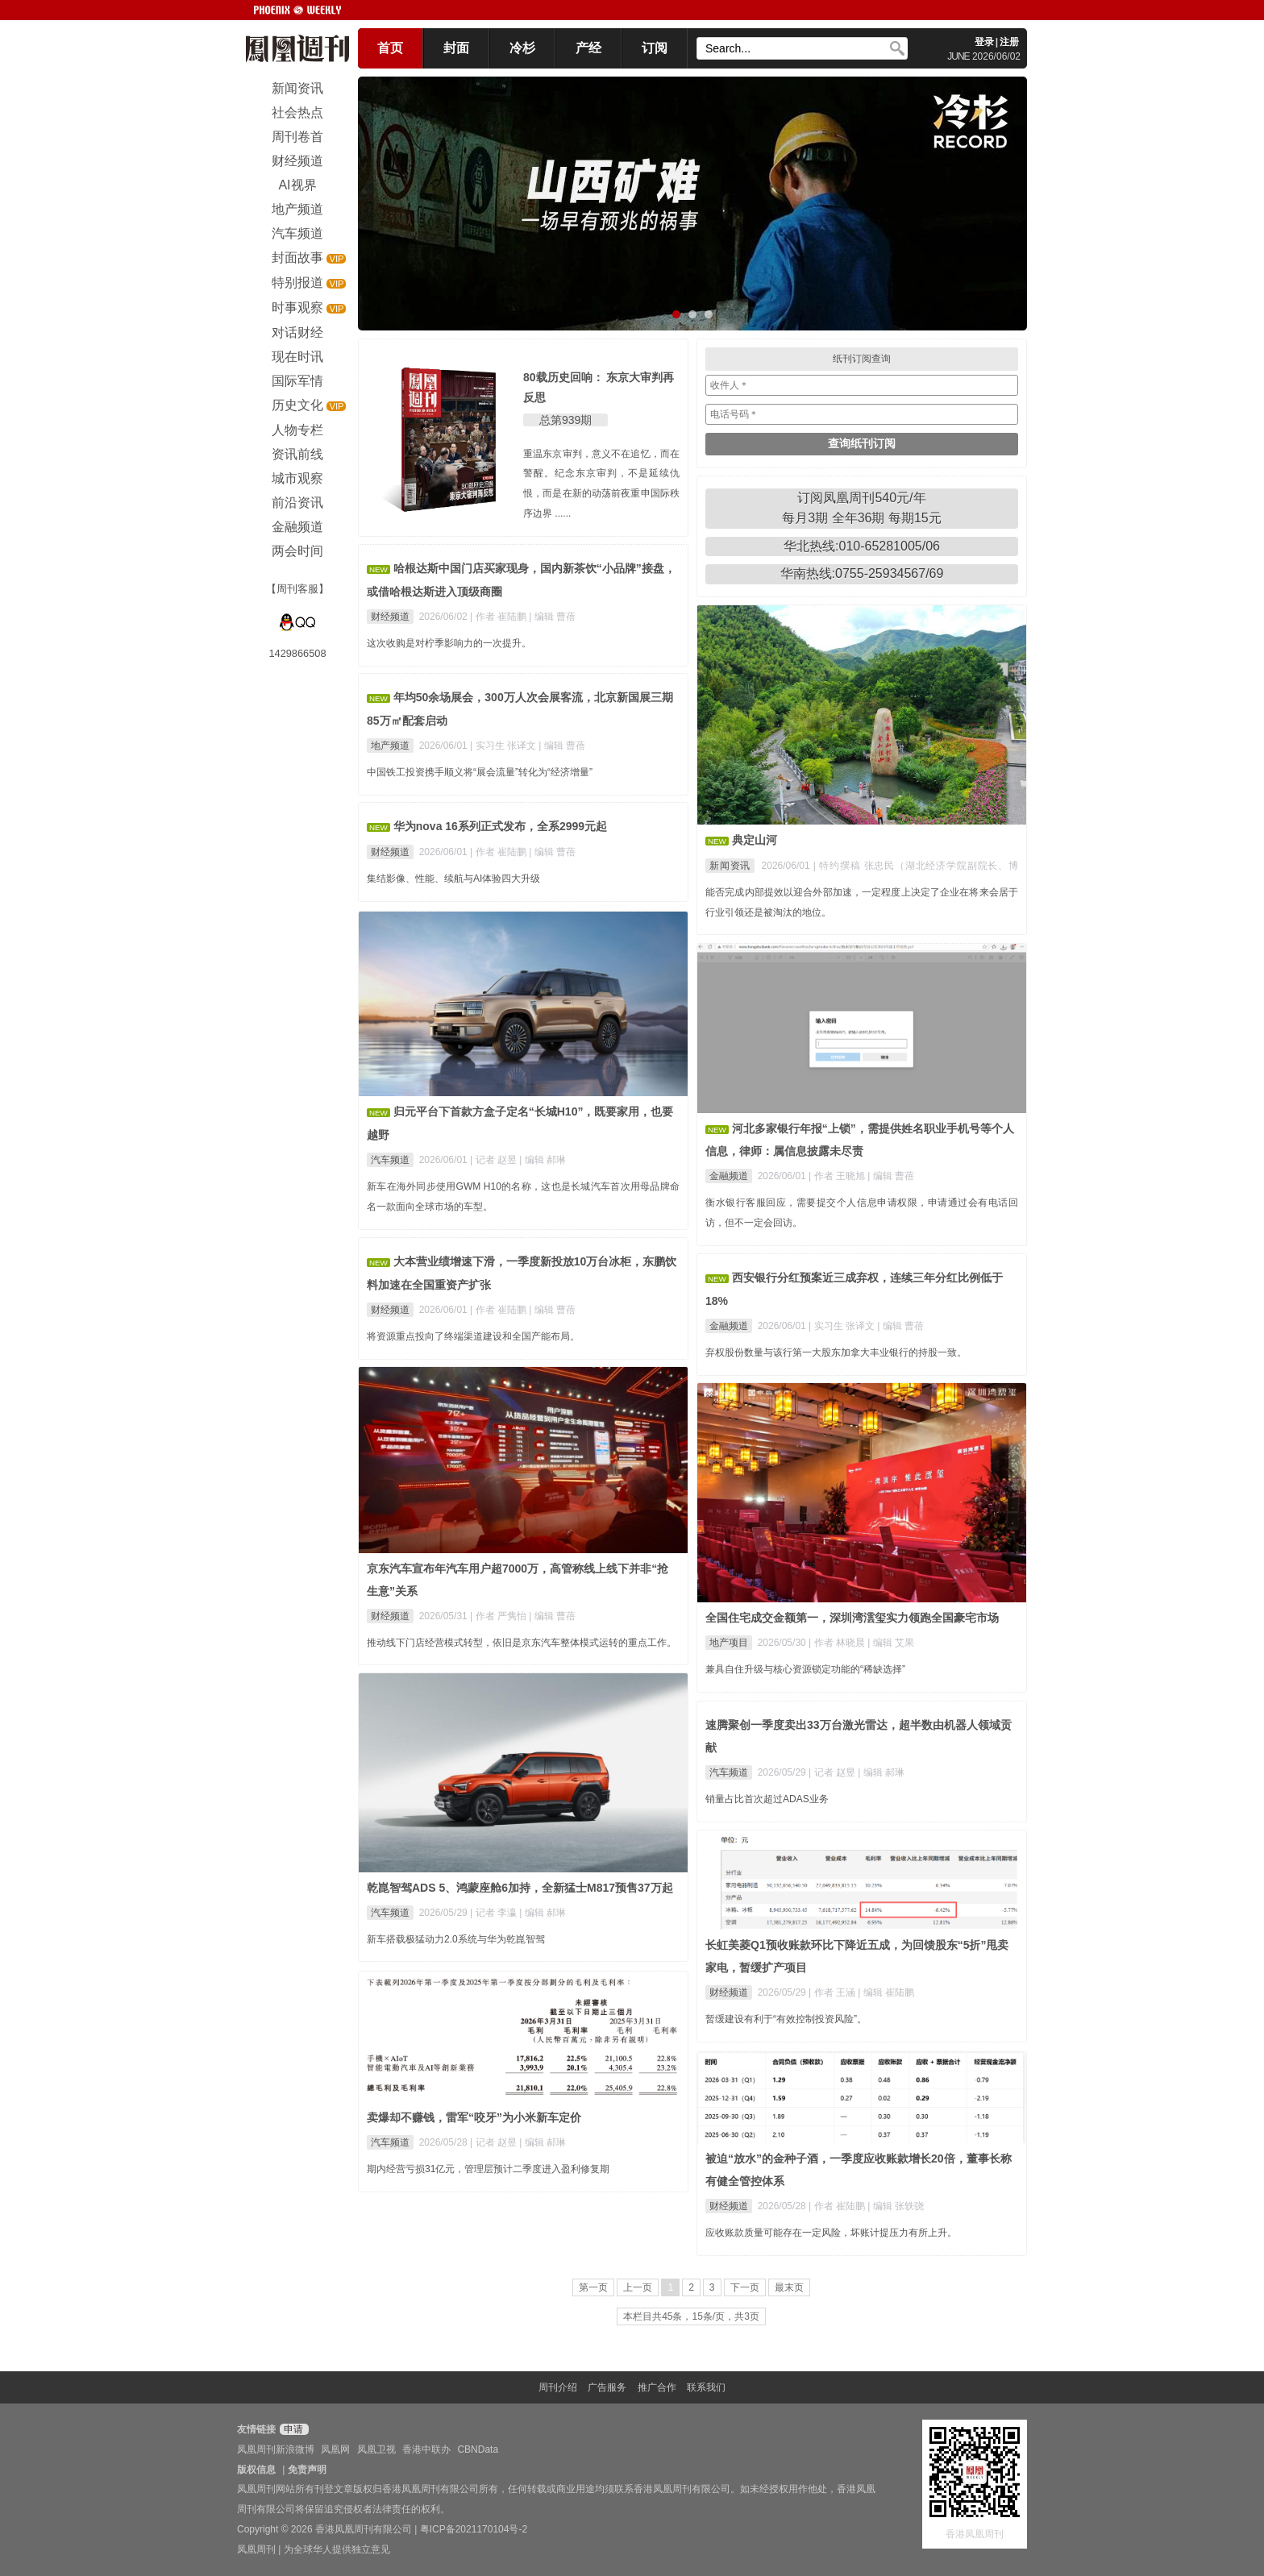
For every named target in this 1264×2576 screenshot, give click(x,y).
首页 (390, 48)
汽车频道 (390, 1159)
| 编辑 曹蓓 (552, 616)
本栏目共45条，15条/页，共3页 (691, 2316)
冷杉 (522, 48)
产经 (588, 48)
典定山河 (754, 839)
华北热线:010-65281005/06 (862, 546)
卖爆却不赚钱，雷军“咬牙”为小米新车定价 (474, 2117)
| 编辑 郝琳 (542, 1159)
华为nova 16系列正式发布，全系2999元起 (500, 826)
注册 (1009, 42)
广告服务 (607, 2387)
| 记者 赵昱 (494, 1159)
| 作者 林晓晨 (838, 1642)
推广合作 (657, 2387)
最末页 (789, 2287)
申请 (292, 2429)
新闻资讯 (729, 865)
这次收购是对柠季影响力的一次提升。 (449, 643)
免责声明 (307, 2469)
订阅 (654, 48)
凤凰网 (335, 2449)
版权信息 (256, 2469)
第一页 (593, 2287)
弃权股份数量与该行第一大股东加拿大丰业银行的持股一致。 (836, 1352)
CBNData (477, 2449)
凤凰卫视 (376, 2449)
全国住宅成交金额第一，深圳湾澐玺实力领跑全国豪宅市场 (852, 1617)
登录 (984, 42)
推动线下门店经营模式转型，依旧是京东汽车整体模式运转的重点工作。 (521, 1642)
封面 (456, 48)
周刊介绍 (557, 2387)
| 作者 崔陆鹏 (499, 616)
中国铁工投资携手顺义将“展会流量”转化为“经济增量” (479, 772)
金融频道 (728, 1176)
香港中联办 (426, 2449)
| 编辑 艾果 (890, 1642)
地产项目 (728, 1642)
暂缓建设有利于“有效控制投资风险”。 (786, 2019)
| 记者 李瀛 (494, 1912)
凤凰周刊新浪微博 (275, 2449)
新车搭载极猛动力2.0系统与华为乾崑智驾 (456, 1939)
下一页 (744, 2287)
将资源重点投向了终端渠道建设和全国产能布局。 (473, 1336)
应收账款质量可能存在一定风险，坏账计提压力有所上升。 (831, 2232)
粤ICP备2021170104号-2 (473, 2529)
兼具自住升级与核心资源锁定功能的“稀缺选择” (805, 1669)
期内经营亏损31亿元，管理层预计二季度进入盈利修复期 (488, 2169)
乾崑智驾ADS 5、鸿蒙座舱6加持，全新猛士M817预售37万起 (520, 1887)
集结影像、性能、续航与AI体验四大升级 (453, 878)
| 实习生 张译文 (504, 745)
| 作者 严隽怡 (499, 1616)
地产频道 (390, 745)
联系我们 (706, 2387)
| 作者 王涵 (833, 1992)
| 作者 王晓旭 (838, 1176)
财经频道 (390, 616)
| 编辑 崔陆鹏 (886, 1992)
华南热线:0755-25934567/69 (862, 573)
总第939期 (565, 419)
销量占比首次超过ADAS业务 (767, 1799)
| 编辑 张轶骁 (895, 2206)
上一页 (637, 2287)
